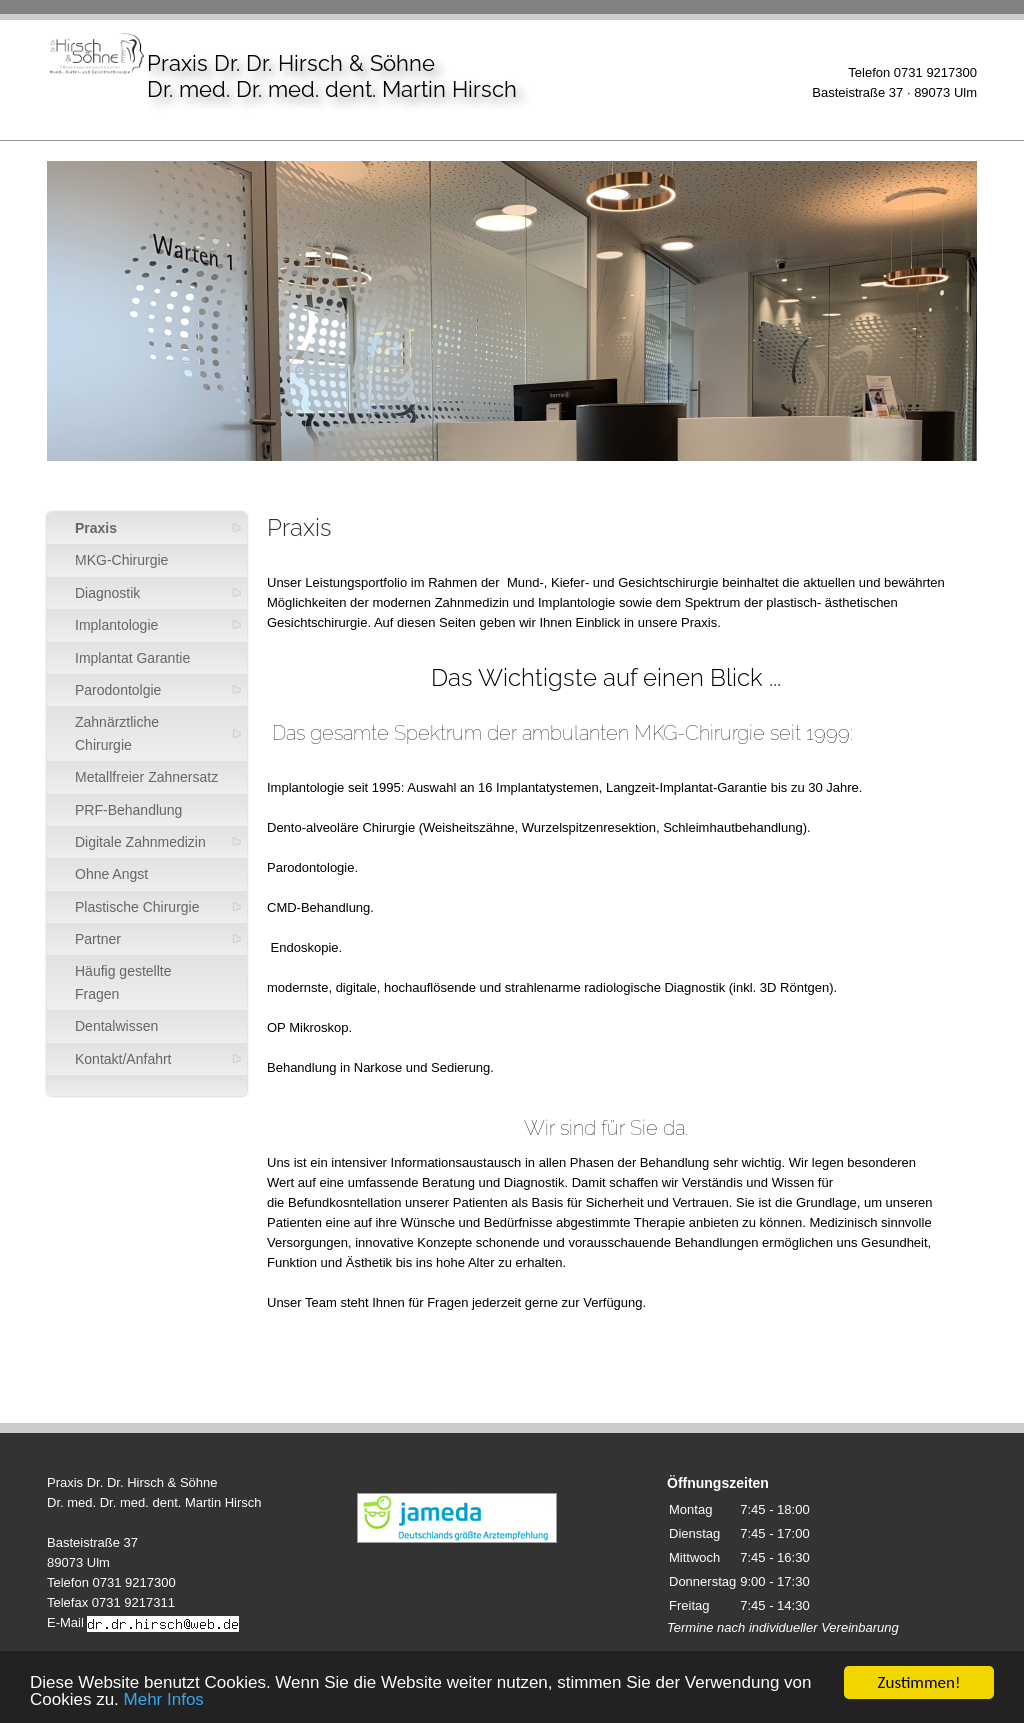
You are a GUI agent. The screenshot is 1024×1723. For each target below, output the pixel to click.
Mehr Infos (164, 1700)
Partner (98, 939)
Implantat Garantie (132, 658)
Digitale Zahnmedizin (140, 842)
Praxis (96, 528)
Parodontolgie (118, 690)
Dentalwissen (116, 1026)
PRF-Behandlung (128, 810)
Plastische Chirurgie (137, 907)
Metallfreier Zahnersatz (146, 777)
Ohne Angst (111, 874)
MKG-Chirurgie (121, 560)
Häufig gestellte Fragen (123, 982)
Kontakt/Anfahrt (123, 1059)
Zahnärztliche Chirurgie (117, 733)
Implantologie (116, 625)
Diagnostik (107, 593)
